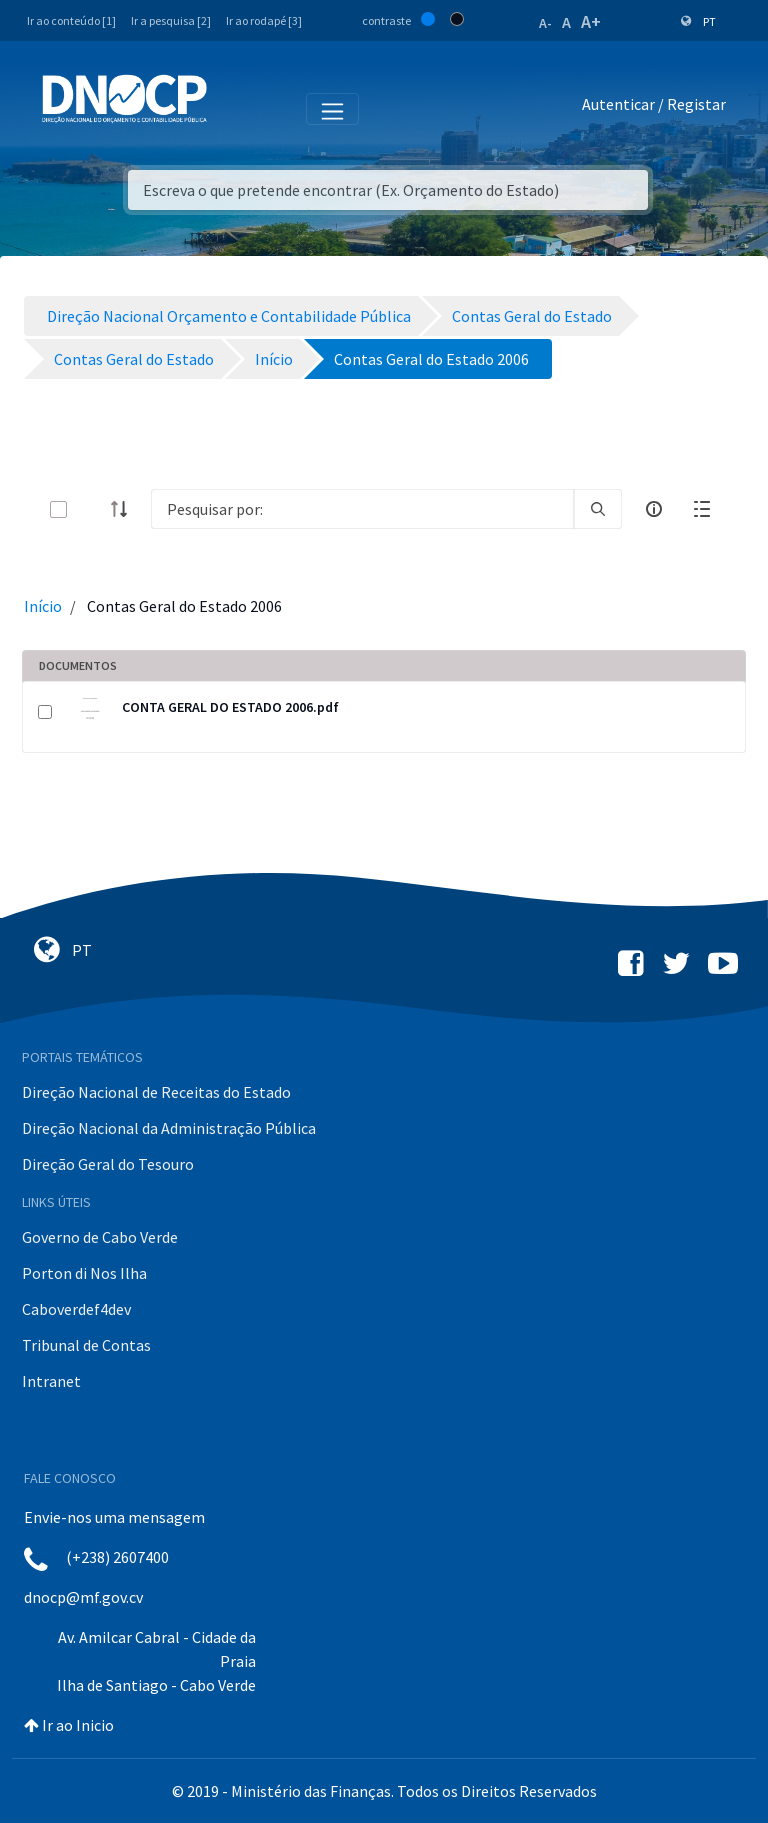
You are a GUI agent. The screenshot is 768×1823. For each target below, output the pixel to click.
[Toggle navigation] (233, 108)
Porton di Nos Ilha (84, 1273)
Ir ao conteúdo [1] (71, 20)
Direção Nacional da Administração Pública (169, 1128)
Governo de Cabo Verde (100, 1237)
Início (43, 606)
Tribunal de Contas (86, 1345)
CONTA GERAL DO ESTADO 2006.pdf (230, 707)
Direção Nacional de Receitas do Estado (156, 1092)
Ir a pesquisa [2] (171, 20)
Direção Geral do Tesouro (108, 1164)
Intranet (51, 1381)
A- (545, 23)
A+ (591, 21)
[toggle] (91, 509)
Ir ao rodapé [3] (264, 20)
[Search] (362, 509)
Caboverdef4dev (76, 1309)
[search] (598, 509)
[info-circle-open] (654, 509)
